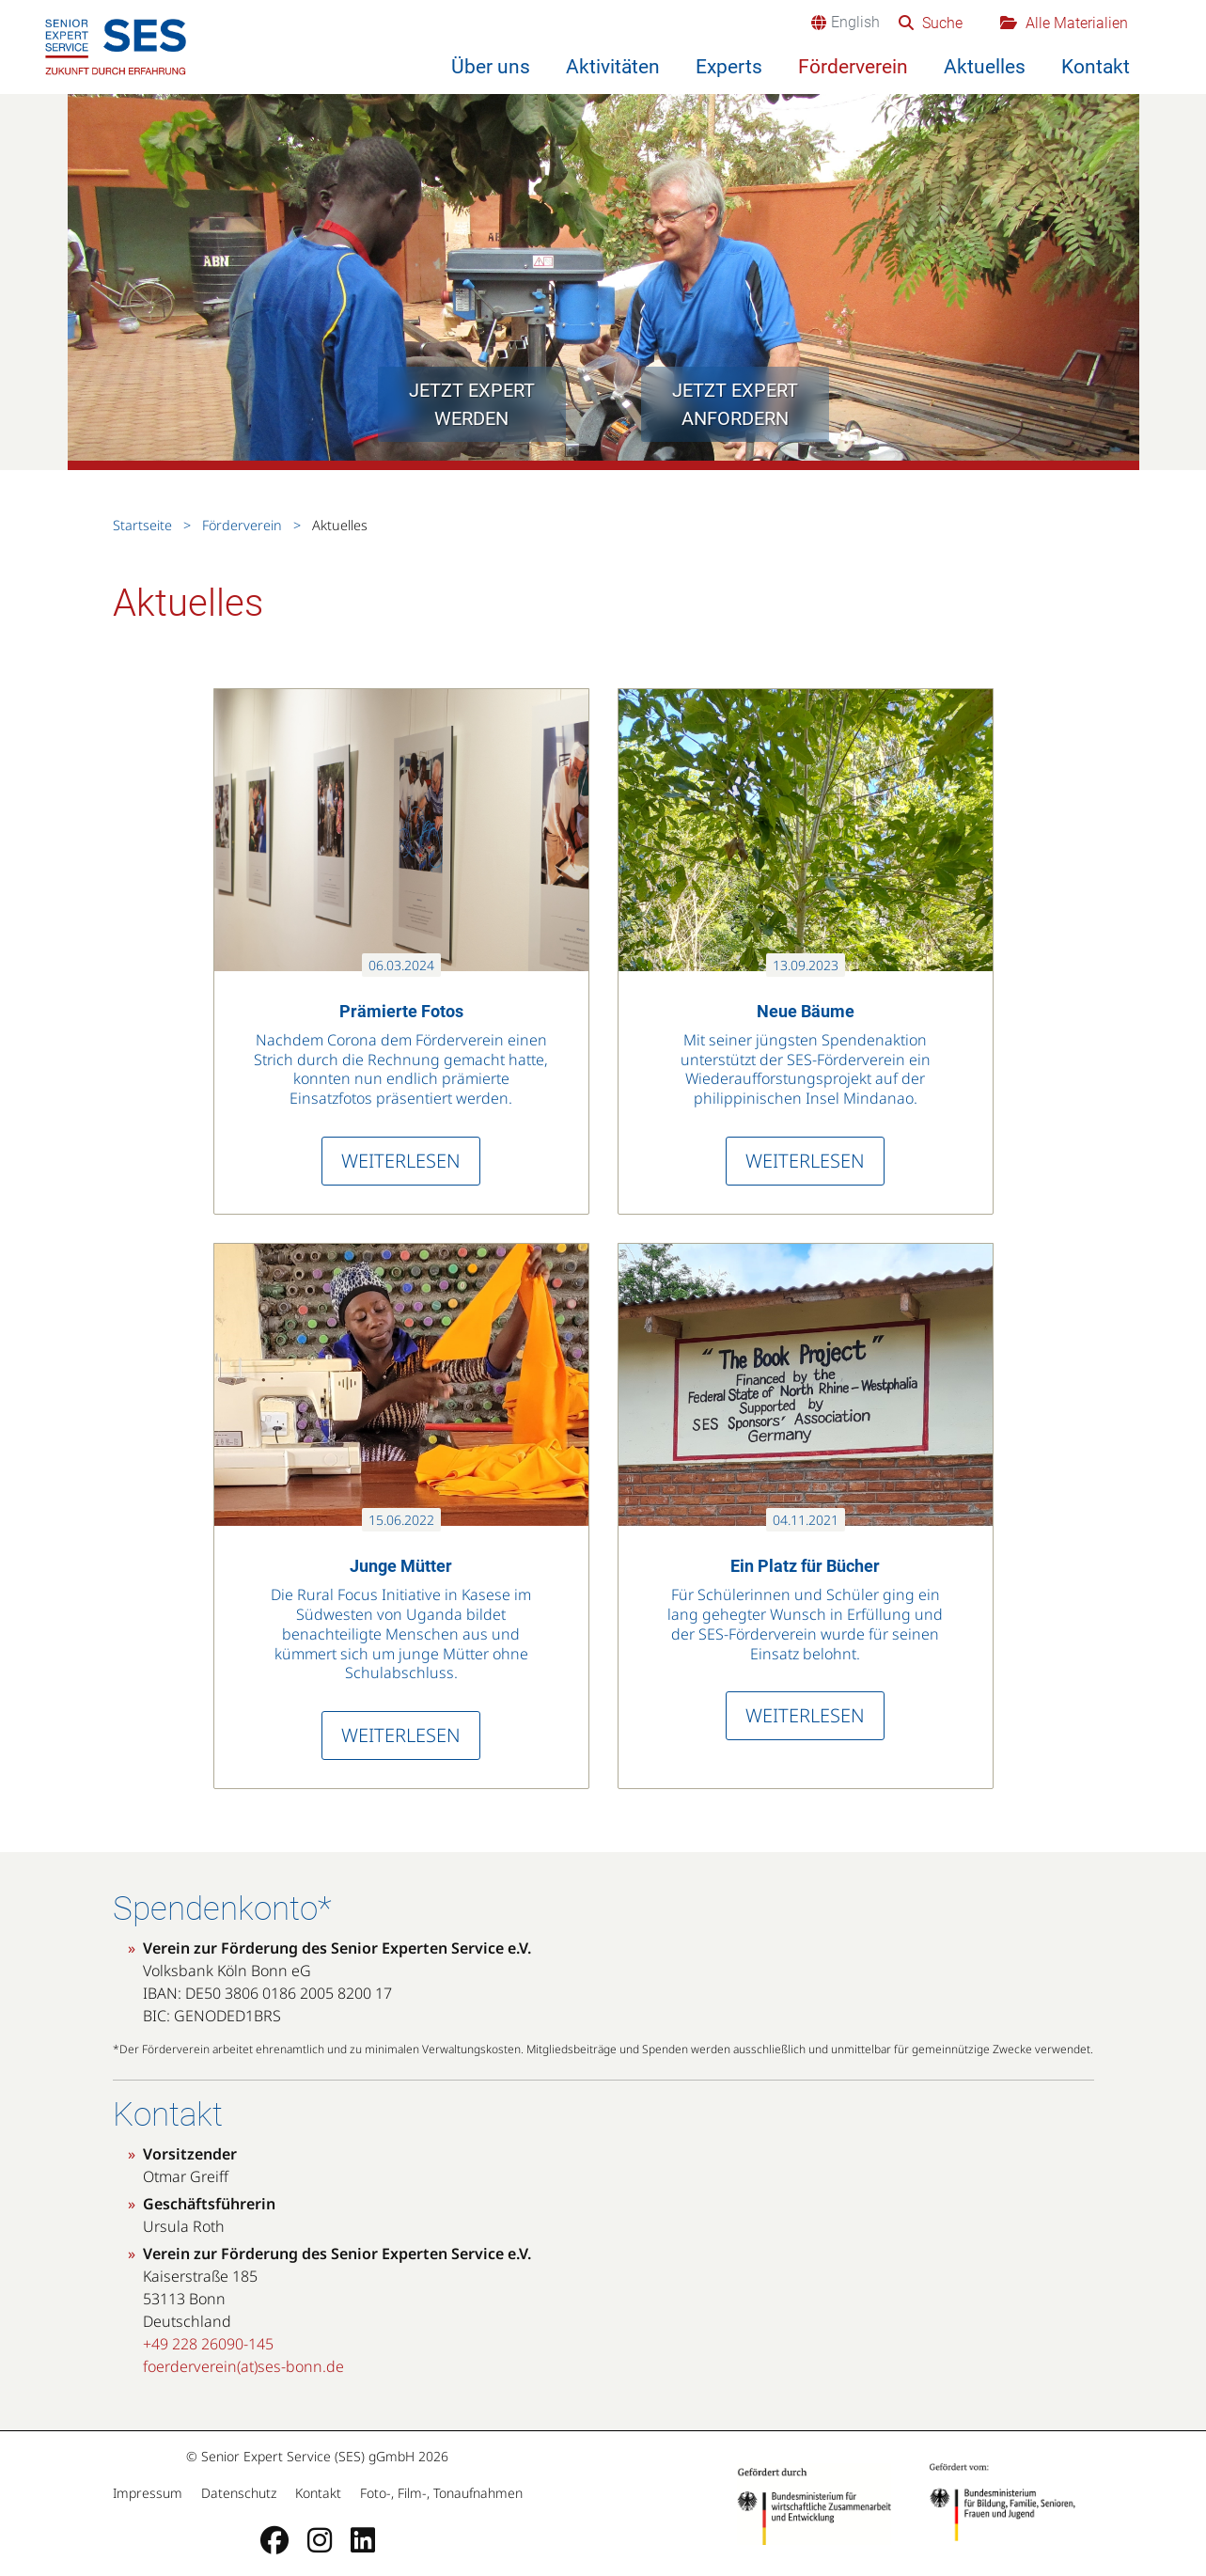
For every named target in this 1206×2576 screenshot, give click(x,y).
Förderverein (853, 66)
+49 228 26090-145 (208, 2343)
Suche (940, 23)
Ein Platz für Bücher (805, 1566)
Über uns (490, 66)
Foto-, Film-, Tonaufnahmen (439, 2493)
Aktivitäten (613, 66)
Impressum (149, 2493)
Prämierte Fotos (401, 1011)
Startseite (144, 525)
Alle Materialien (1075, 23)
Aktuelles (985, 66)
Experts (729, 66)
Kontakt (1095, 66)
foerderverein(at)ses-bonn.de (243, 2366)
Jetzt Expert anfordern (735, 404)
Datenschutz (238, 2493)
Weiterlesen (401, 1160)
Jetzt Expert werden (472, 404)
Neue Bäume (805, 1011)
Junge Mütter (401, 1566)
